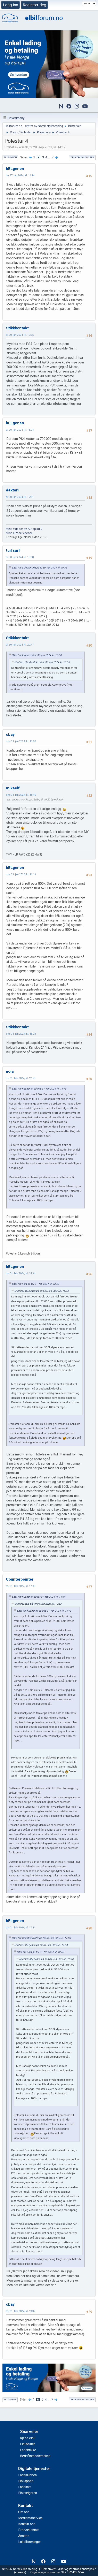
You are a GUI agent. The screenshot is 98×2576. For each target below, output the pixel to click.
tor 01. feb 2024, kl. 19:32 (20, 2311)
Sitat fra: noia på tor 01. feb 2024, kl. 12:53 (35, 1283)
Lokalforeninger (29, 2542)
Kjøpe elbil (27, 2438)
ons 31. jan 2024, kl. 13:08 (21, 741)
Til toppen (10, 2399)
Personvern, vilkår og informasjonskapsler (69, 2569)
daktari (12, 490)
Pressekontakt (28, 2530)
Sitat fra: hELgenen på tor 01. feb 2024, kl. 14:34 (38, 1596)
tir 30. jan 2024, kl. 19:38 (20, 557)
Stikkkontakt (17, 328)
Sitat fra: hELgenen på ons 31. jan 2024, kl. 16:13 (39, 1088)
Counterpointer (19, 1579)
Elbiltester (27, 2444)
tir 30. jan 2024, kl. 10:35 (20, 334)
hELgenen (15, 168)
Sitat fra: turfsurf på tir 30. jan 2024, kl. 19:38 (37, 655)
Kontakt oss (26, 2524)
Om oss (24, 2512)
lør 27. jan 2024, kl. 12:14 (20, 175)
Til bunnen (10, 157)
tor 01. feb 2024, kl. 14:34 (20, 1273)
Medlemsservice (30, 2518)
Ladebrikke (28, 2450)
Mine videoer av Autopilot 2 (24, 529)
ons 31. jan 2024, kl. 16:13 (21, 874)
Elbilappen (25, 2481)
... (49, 157)
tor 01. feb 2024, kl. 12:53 (20, 1078)
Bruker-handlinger (82, 157)
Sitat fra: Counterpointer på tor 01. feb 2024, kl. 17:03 (41, 1938)
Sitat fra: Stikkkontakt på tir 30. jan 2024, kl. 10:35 (39, 567)
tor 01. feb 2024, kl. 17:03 (20, 1586)
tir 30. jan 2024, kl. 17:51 (20, 496)
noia (10, 1071)
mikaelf (13, 788)
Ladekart (24, 2487)
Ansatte (23, 2536)
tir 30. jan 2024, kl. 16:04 (20, 429)
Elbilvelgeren (27, 2493)
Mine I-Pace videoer (19, 533)
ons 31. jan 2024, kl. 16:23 (21, 1033)
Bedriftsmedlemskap (35, 2456)
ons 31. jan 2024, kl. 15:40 (21, 794)
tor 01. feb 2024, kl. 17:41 (20, 1927)
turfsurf (13, 550)
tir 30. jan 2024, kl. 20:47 (20, 644)
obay (10, 734)
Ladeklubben (27, 2475)
